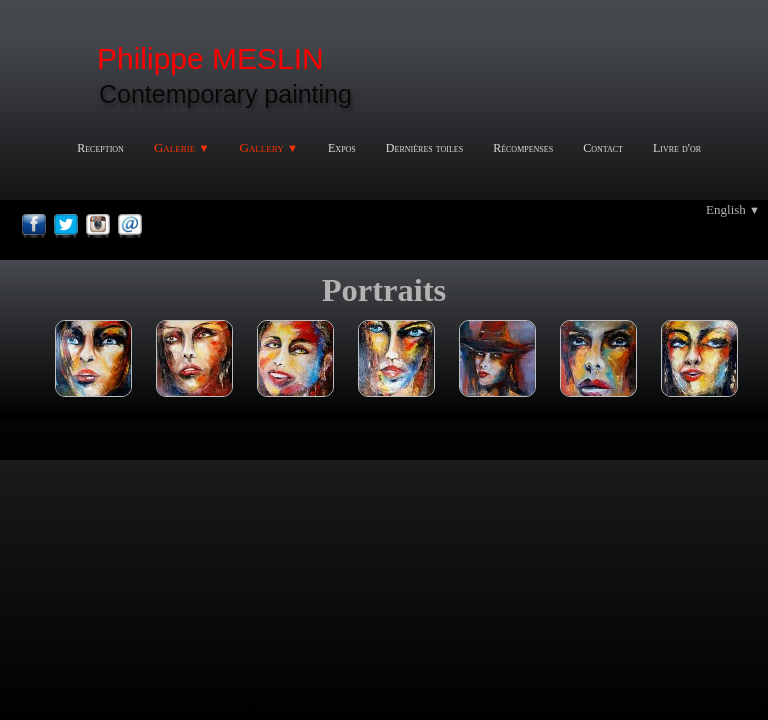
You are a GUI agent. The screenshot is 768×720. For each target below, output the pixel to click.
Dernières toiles (424, 148)
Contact (603, 148)
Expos (342, 148)
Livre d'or (677, 148)
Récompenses (523, 148)
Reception (100, 148)
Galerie (182, 147)
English (733, 209)
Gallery (268, 147)
